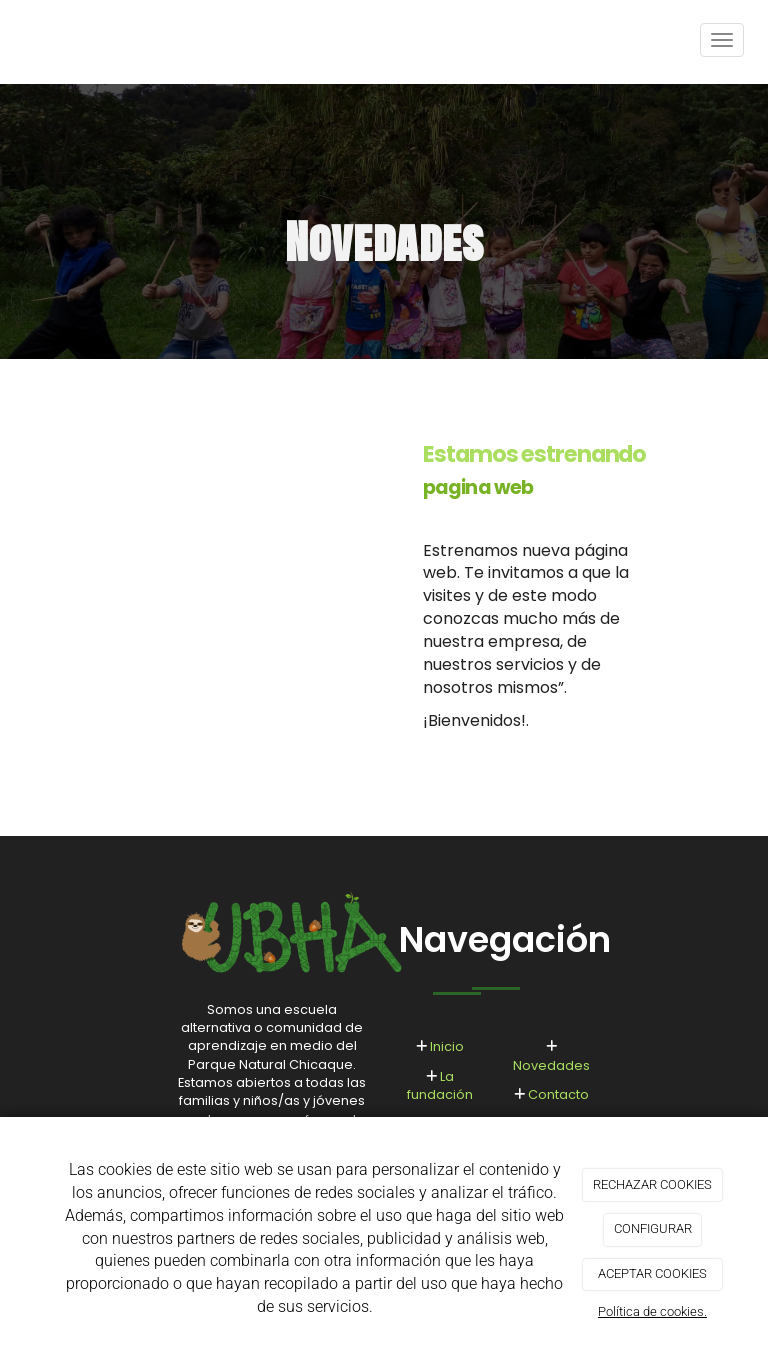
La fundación (440, 1085)
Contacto (558, 1094)
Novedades (551, 1065)
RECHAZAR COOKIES (652, 1184)
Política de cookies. (652, 1311)
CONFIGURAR (653, 1228)
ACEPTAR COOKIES (652, 1273)
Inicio (447, 1046)
